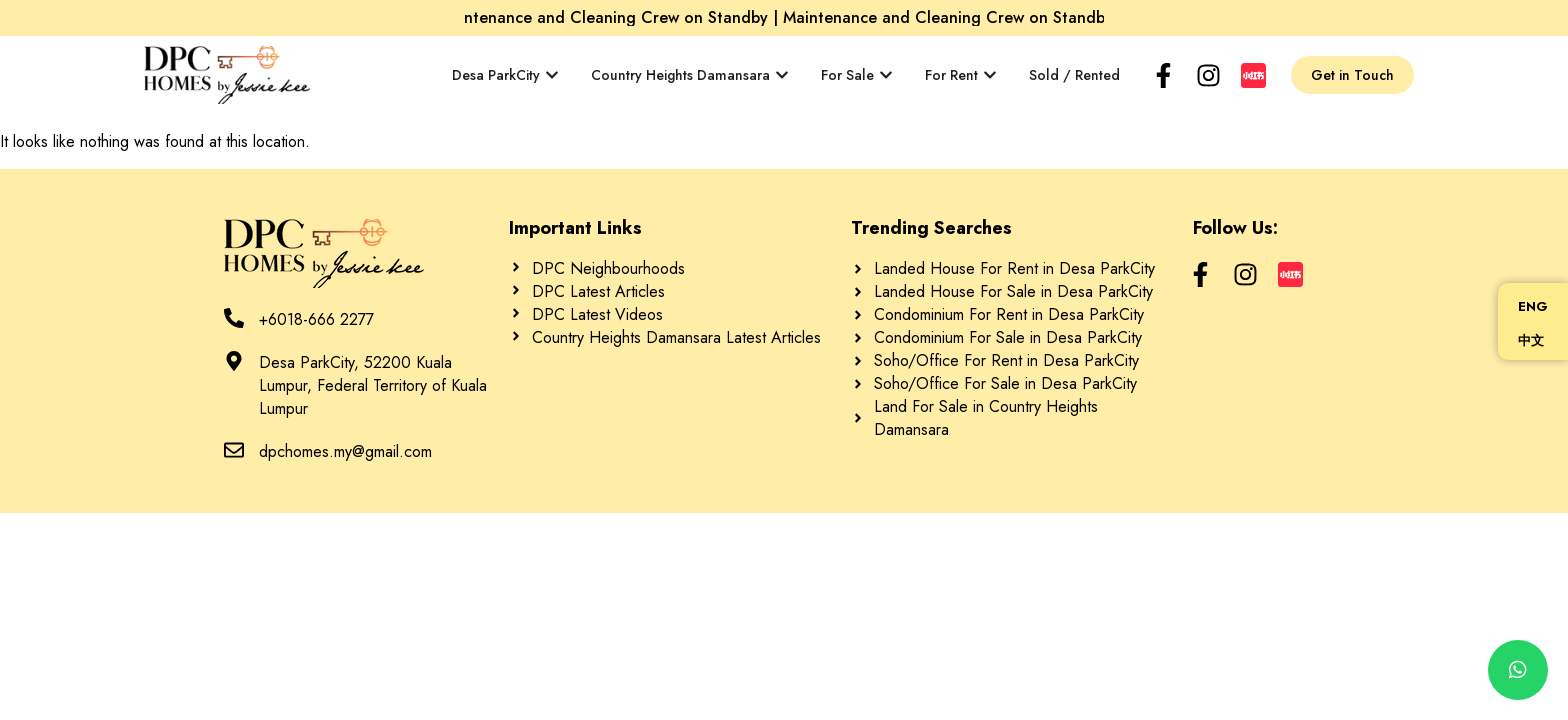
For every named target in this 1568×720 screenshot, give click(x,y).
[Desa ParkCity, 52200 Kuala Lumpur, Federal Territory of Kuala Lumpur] (234, 361)
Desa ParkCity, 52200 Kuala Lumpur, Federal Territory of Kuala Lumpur (373, 385)
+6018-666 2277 (316, 319)
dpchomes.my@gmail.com (345, 451)
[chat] (1518, 670)
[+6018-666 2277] (234, 318)
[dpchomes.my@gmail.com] (234, 450)
